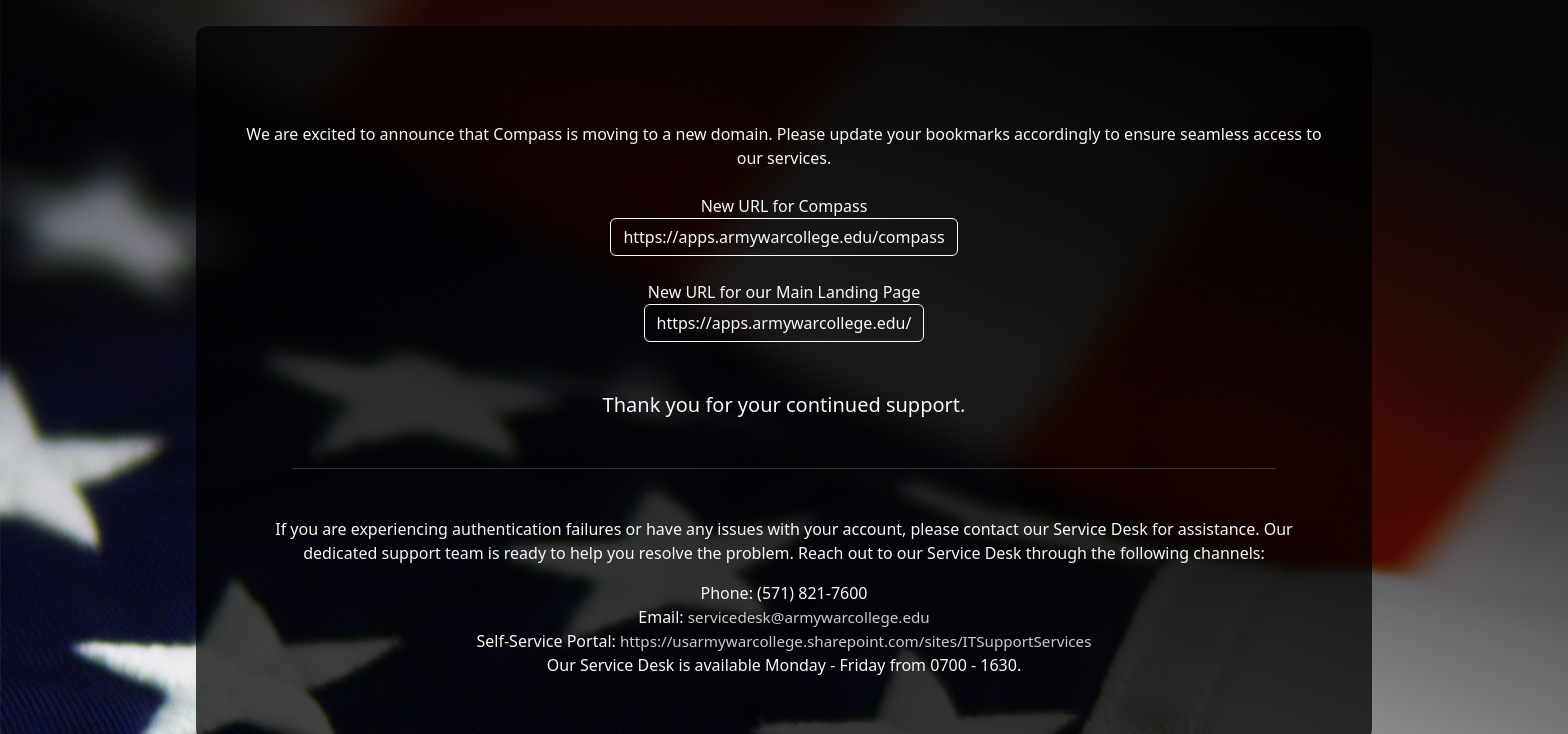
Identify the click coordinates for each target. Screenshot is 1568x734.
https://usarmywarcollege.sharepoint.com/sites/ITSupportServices (856, 641)
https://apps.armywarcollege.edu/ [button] (784, 323)
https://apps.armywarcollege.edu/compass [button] (783, 237)
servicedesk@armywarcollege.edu (809, 617)
